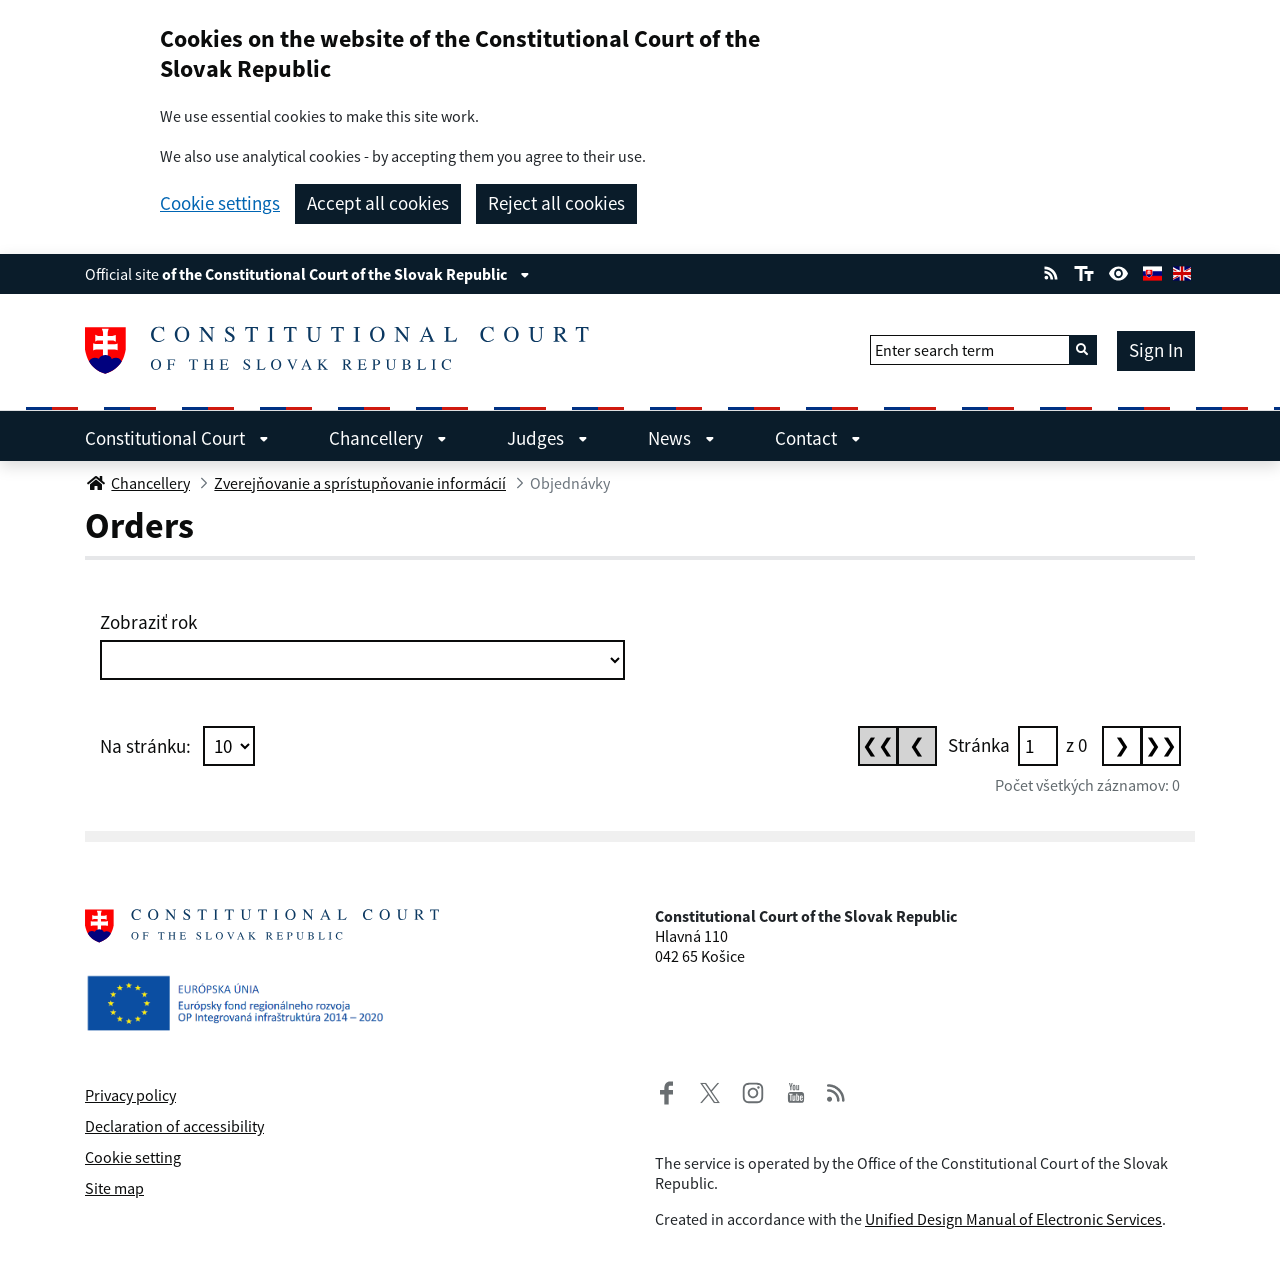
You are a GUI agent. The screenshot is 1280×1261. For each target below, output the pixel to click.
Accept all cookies (378, 203)
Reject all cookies (556, 203)
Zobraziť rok (148, 622)
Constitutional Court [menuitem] (177, 438)
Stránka (979, 745)
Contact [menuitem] (818, 438)
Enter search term (934, 350)
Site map (114, 1188)
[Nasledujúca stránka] (1122, 746)
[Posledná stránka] (1161, 746)
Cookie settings (220, 203)
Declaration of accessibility (174, 1126)
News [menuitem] (681, 438)
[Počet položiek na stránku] (229, 746)
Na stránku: (145, 746)
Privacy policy (130, 1095)
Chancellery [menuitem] (388, 438)
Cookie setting (133, 1157)
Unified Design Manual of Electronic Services (1013, 1219)
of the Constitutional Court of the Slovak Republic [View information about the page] (346, 274)
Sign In (1156, 350)
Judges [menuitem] (547, 438)
